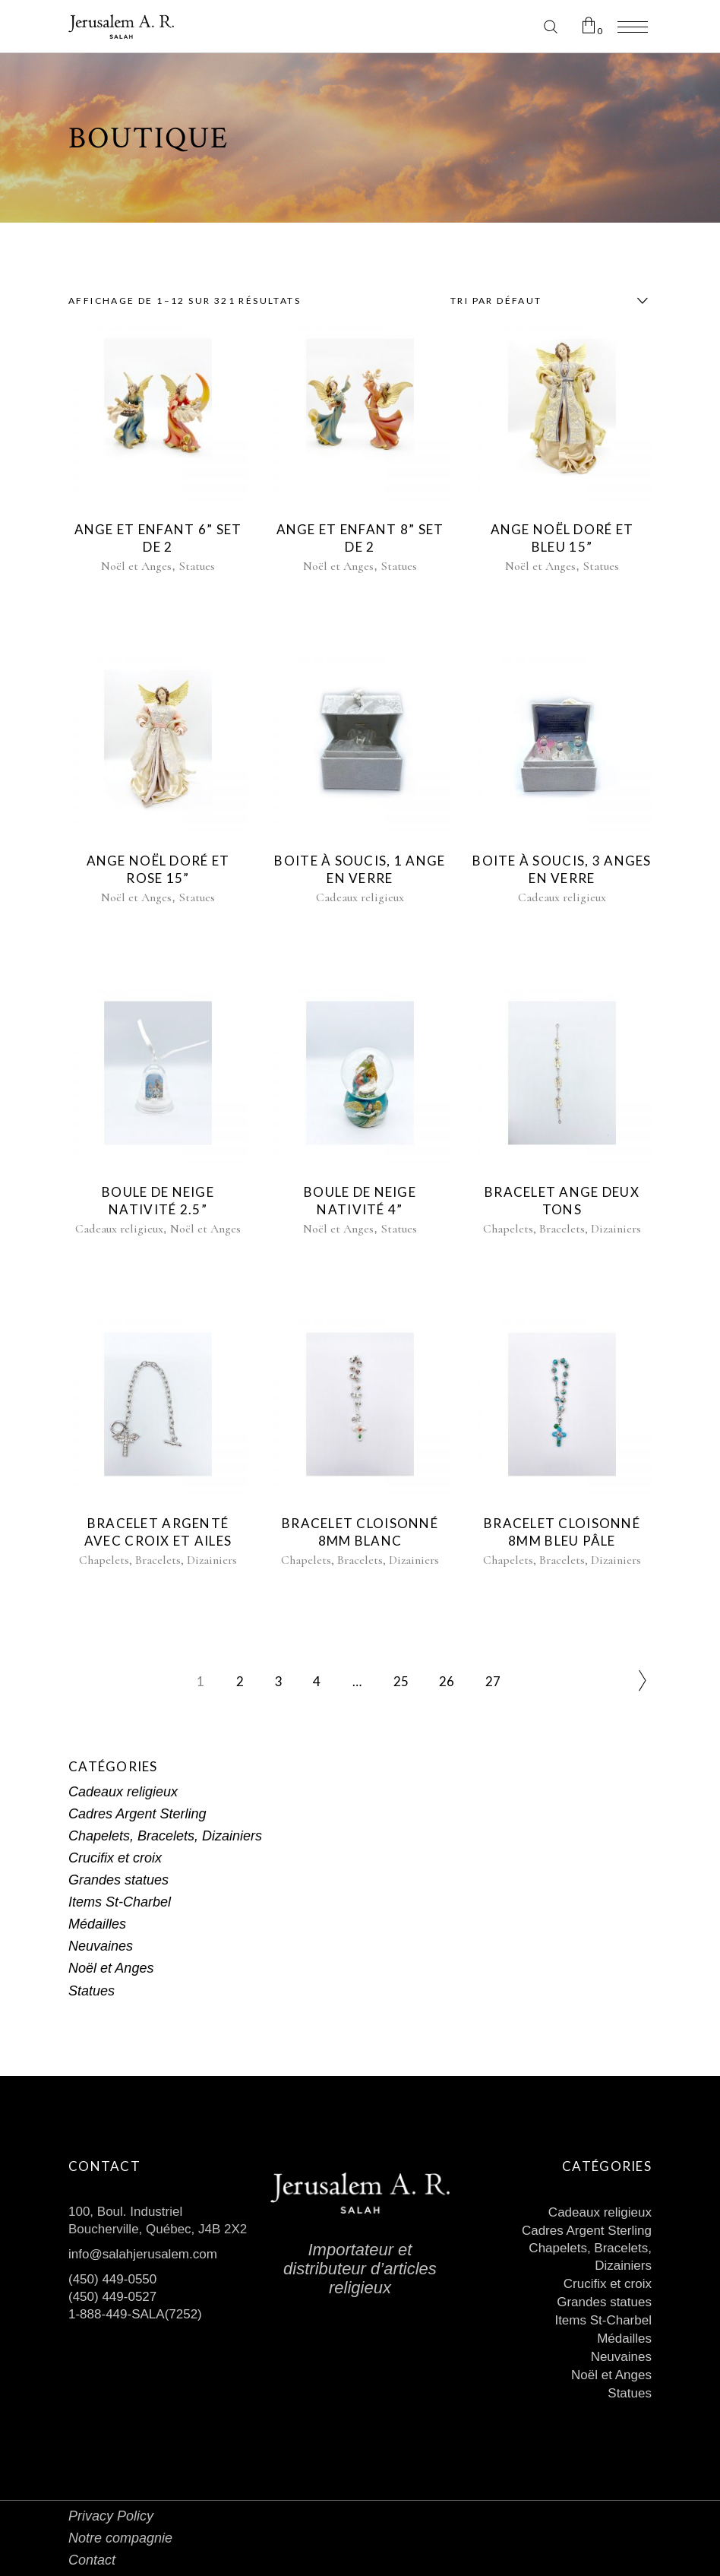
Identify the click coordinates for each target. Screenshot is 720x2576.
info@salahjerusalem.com (142, 2254)
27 (493, 1681)
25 (401, 1681)
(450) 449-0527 (112, 2297)
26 (446, 1681)
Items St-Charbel (119, 1902)
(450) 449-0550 (112, 2279)
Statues (197, 566)
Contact (91, 2560)
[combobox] (545, 301)
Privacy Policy (110, 2516)
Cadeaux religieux (360, 897)
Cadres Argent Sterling (137, 1813)
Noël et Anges (136, 566)
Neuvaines (100, 1946)
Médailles (97, 1924)
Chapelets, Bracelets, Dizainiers (562, 1228)
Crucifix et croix (115, 1858)
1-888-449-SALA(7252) (135, 2314)
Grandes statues (118, 1880)
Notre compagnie (120, 2538)
